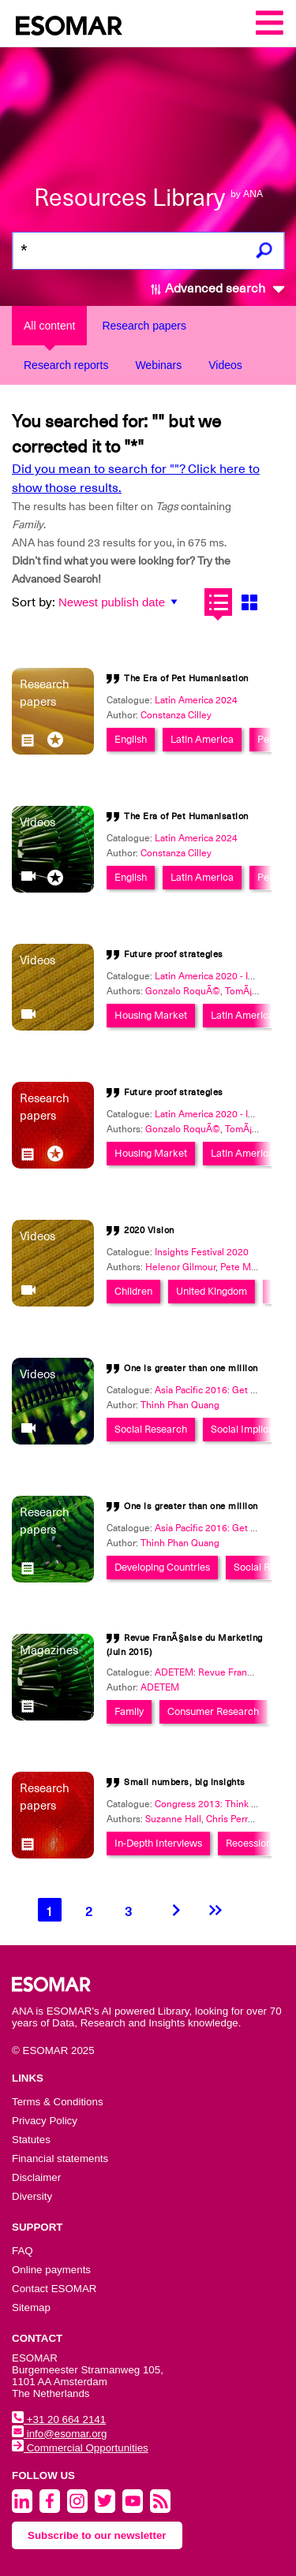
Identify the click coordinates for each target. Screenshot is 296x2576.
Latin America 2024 (196, 700)
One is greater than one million (191, 1368)
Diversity (32, 2196)
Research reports (66, 365)
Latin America (202, 739)
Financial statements (60, 2158)
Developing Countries (162, 1567)
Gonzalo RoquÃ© (182, 991)
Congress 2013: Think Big (210, 1804)
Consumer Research (213, 1711)
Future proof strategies (173, 954)
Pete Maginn (247, 1267)
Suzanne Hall (173, 1819)
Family (129, 1711)
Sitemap (31, 2307)
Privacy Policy (44, 2121)
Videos (225, 365)
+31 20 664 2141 (59, 2419)
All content (49, 325)
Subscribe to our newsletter (97, 2535)
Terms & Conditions (57, 2102)
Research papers (144, 325)
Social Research (150, 1429)
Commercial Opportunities (80, 2448)
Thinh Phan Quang (180, 1405)
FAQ (22, 2251)
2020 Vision (149, 1230)
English (130, 739)
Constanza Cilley (176, 715)
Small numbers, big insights (184, 1782)
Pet (264, 739)
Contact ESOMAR (54, 2289)
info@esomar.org (59, 2434)
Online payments (51, 2270)
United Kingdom (211, 1291)
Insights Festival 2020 (202, 1252)
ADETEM (160, 1687)
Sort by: (33, 602)
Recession (249, 1843)
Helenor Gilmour (180, 1267)
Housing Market (150, 1015)
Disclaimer (36, 2177)
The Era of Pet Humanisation (186, 678)
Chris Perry (229, 1819)
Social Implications (253, 1429)
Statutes (31, 2139)
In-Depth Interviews (158, 1843)
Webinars (158, 365)
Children (133, 1291)
